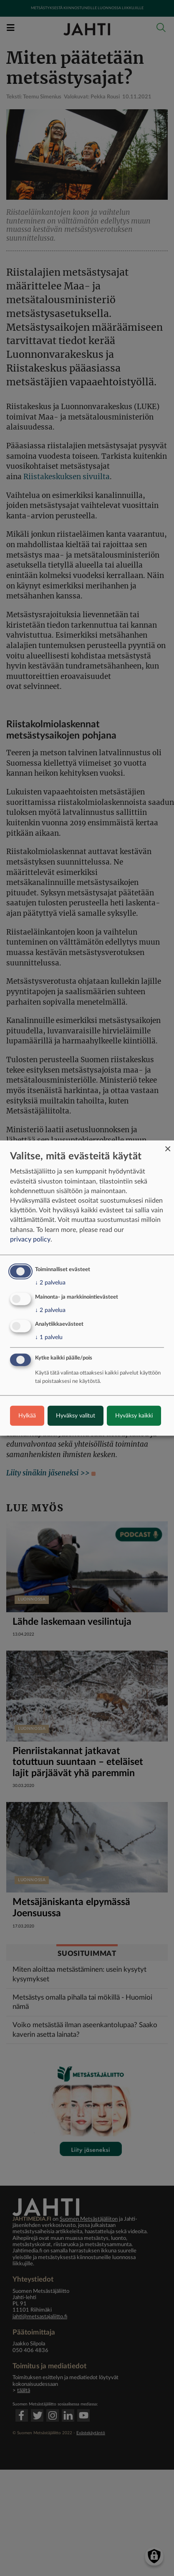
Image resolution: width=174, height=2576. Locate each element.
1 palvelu (49, 1337)
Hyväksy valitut (75, 1416)
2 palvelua (50, 1282)
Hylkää (27, 1416)
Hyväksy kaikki (134, 1416)
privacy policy (30, 1239)
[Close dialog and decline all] (167, 1145)
